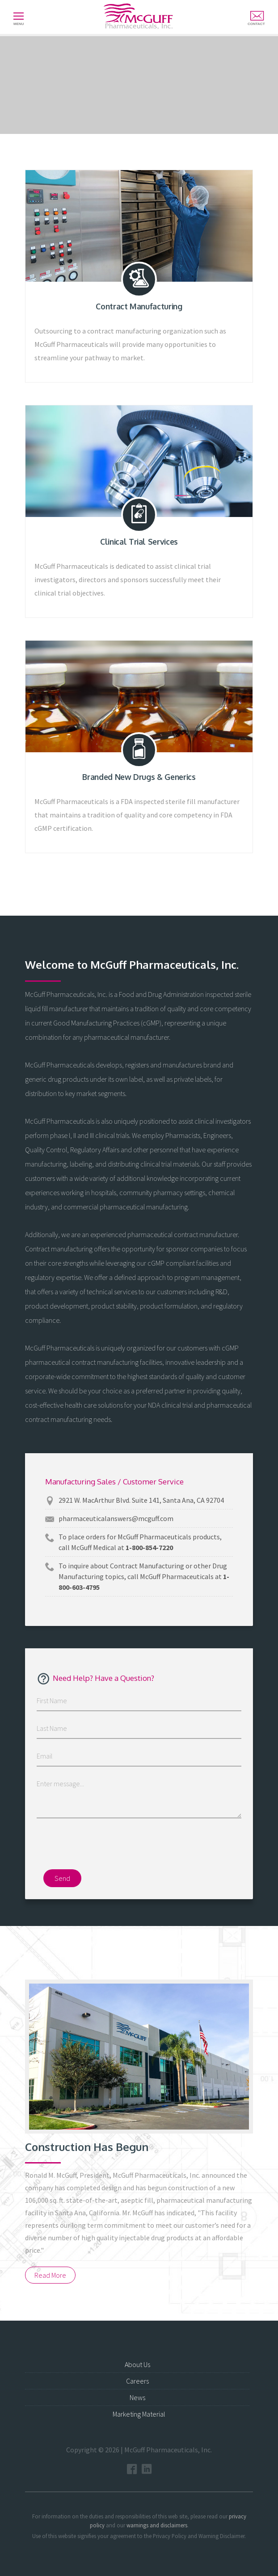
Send (62, 1878)
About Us (137, 2364)
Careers (137, 2380)
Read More (50, 2275)
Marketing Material (139, 2413)
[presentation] (139, 1847)
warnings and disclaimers (156, 2525)
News (137, 2397)
